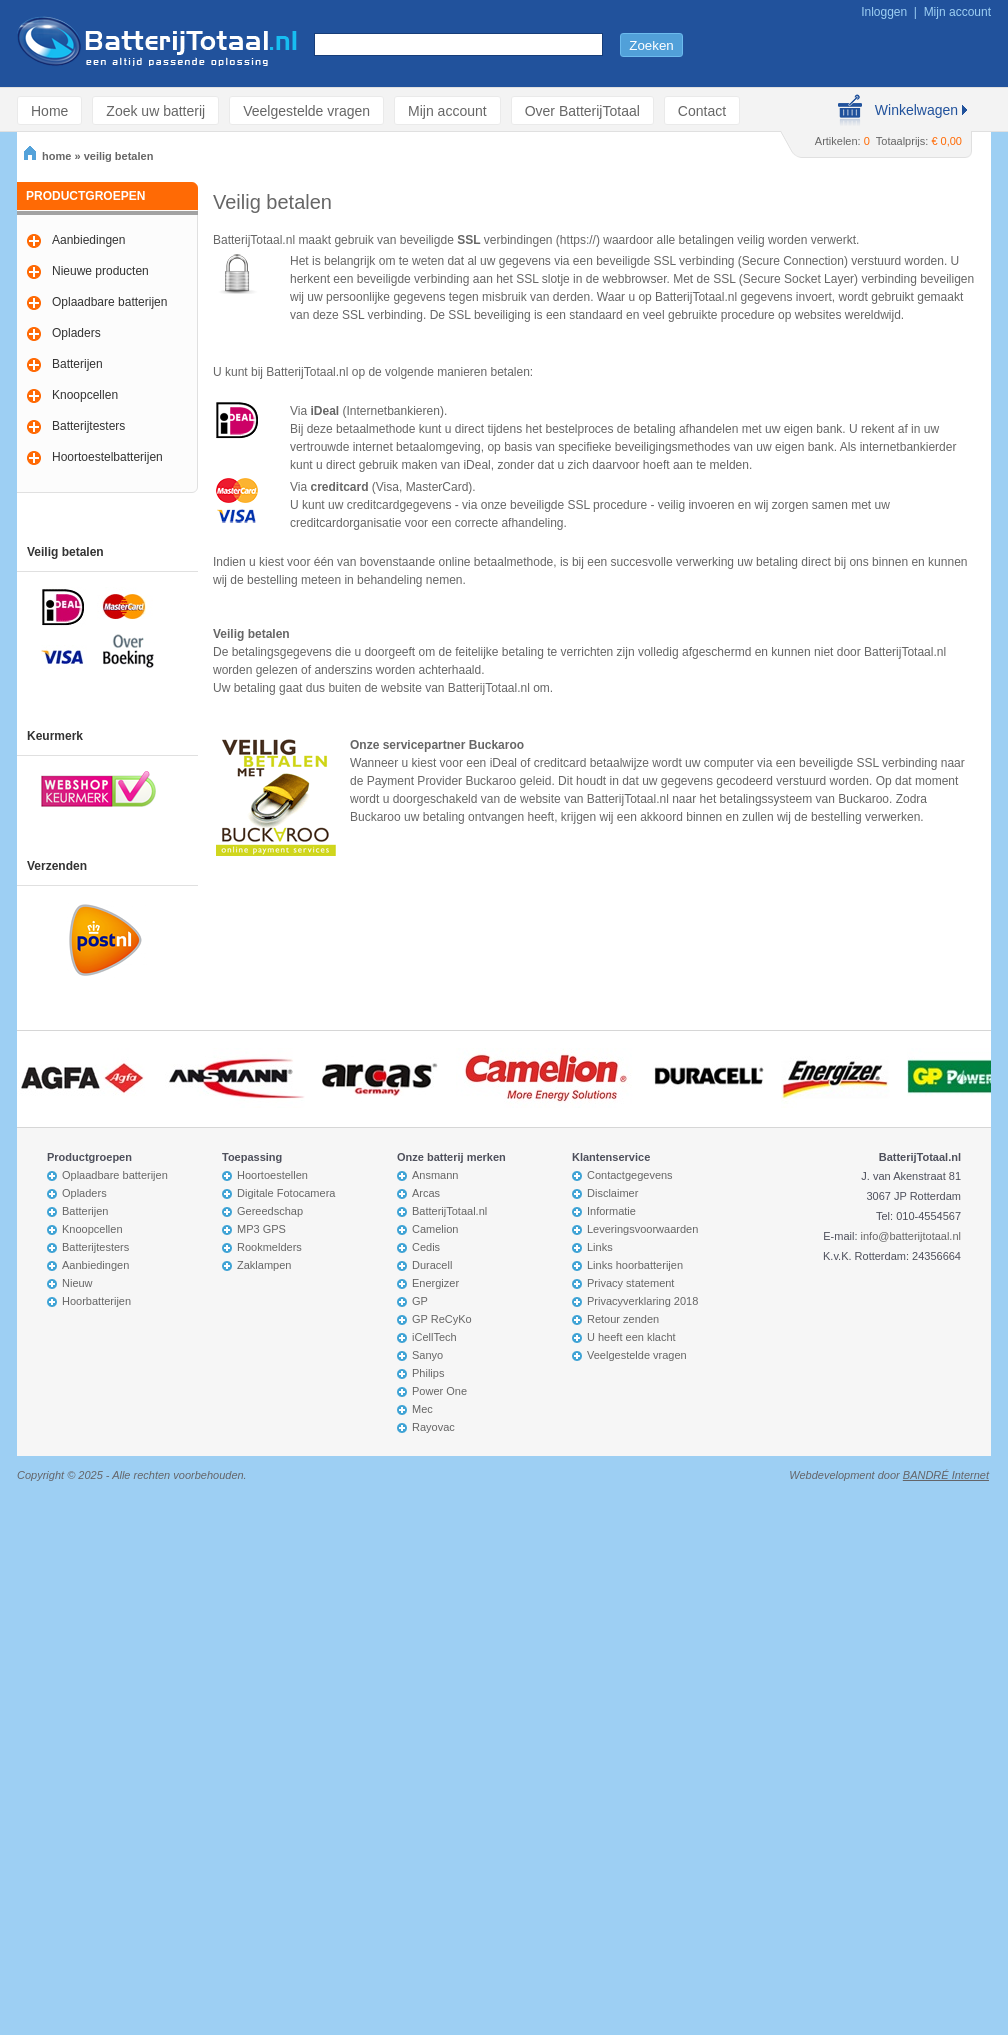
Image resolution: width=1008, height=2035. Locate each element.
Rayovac (433, 1427)
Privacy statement (630, 1283)
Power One (439, 1391)
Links (600, 1247)
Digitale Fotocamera (286, 1193)
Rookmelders (269, 1247)
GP (420, 1301)
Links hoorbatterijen (635, 1265)
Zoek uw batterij (155, 110)
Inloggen (884, 12)
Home (49, 110)
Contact (702, 110)
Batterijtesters (88, 426)
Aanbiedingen (88, 240)
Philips (428, 1373)
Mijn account (957, 12)
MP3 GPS (261, 1229)
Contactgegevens (630, 1175)
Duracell (432, 1265)
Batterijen (77, 364)
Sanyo (427, 1355)
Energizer (435, 1283)
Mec (422, 1409)
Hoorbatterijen (96, 1301)
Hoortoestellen (272, 1175)
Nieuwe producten (100, 271)
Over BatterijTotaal (582, 110)
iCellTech (434, 1337)
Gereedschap (270, 1211)
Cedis (426, 1247)
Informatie (611, 1211)
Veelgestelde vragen (306, 110)
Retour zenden (623, 1319)
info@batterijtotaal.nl (911, 1236)
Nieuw (77, 1283)
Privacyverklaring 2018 (642, 1301)
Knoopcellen (85, 395)
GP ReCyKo (442, 1319)
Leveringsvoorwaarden (642, 1229)
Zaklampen (264, 1265)
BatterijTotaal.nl (449, 1211)
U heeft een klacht (631, 1337)
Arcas (426, 1193)
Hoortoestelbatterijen (107, 457)
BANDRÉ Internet (946, 1475)
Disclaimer (612, 1193)
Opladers (76, 333)
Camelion (435, 1229)
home (47, 156)
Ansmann (435, 1175)
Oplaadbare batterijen (109, 302)
